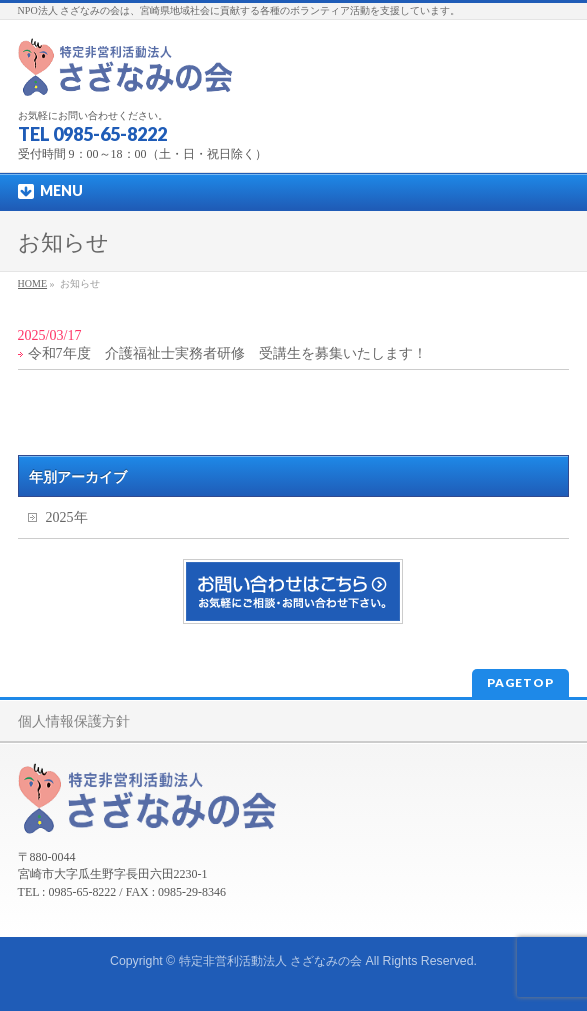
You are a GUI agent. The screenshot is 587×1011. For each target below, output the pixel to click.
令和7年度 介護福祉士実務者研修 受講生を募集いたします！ (227, 353)
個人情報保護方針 (74, 721)
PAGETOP (520, 682)
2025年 (67, 517)
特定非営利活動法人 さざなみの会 (270, 961)
